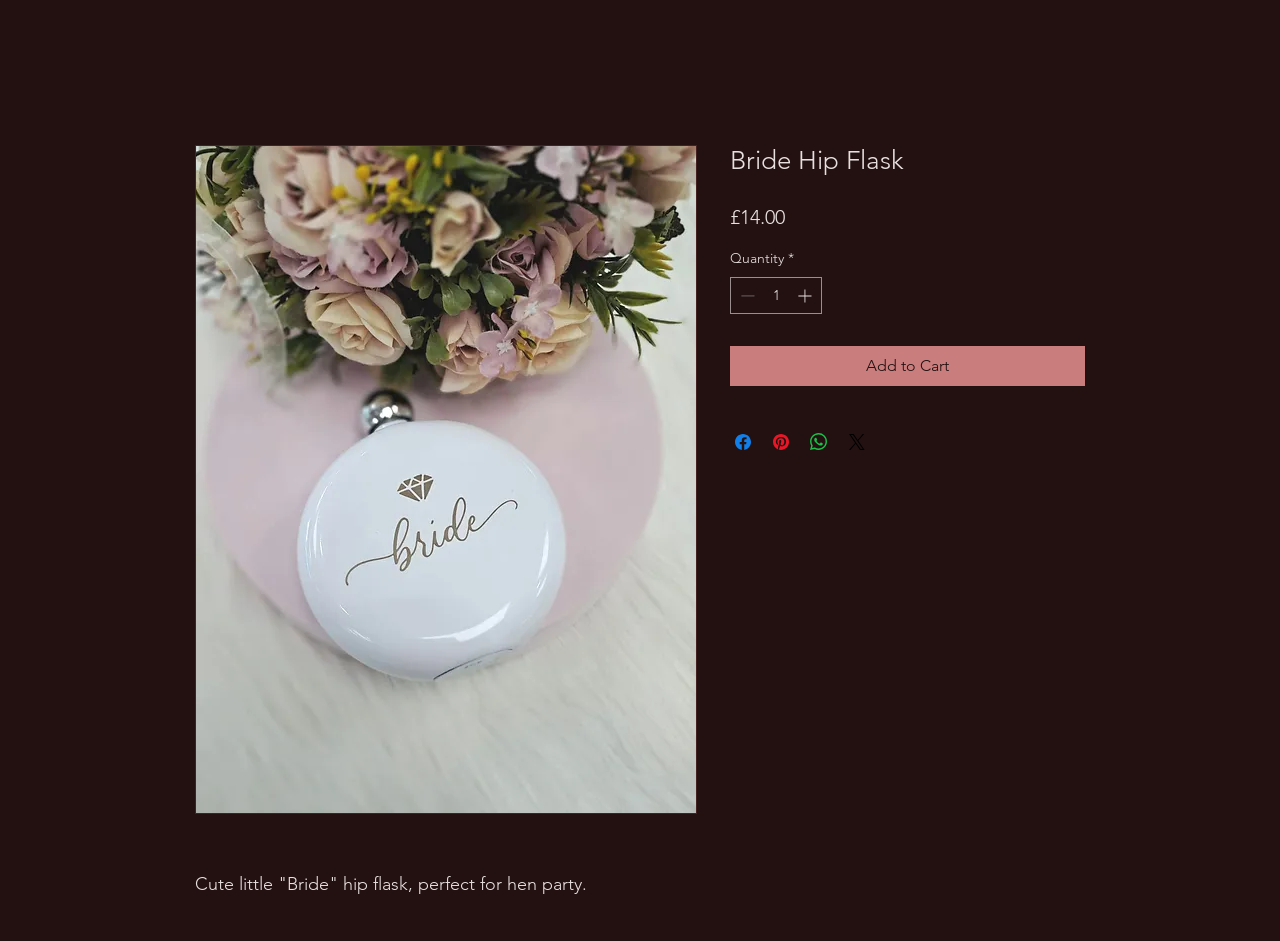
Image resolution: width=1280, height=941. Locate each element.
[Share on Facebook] (743, 442)
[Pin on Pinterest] (781, 442)
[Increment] (806, 295)
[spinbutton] (776, 295)
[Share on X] (857, 442)
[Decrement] (745, 295)
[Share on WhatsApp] (819, 442)
